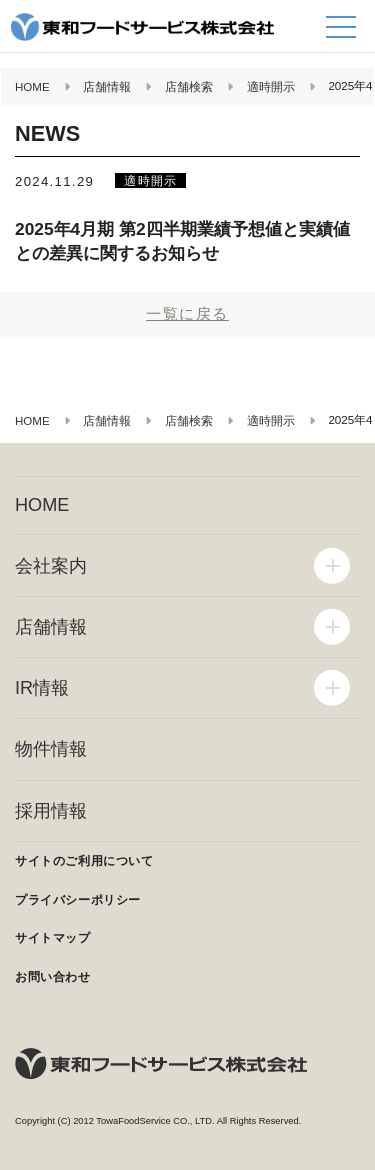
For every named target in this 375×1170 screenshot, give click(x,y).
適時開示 (150, 180)
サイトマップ (53, 938)
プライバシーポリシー (78, 900)
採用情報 (51, 811)
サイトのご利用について (84, 861)
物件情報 (51, 749)
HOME (42, 505)
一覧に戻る (187, 313)
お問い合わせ (53, 977)
